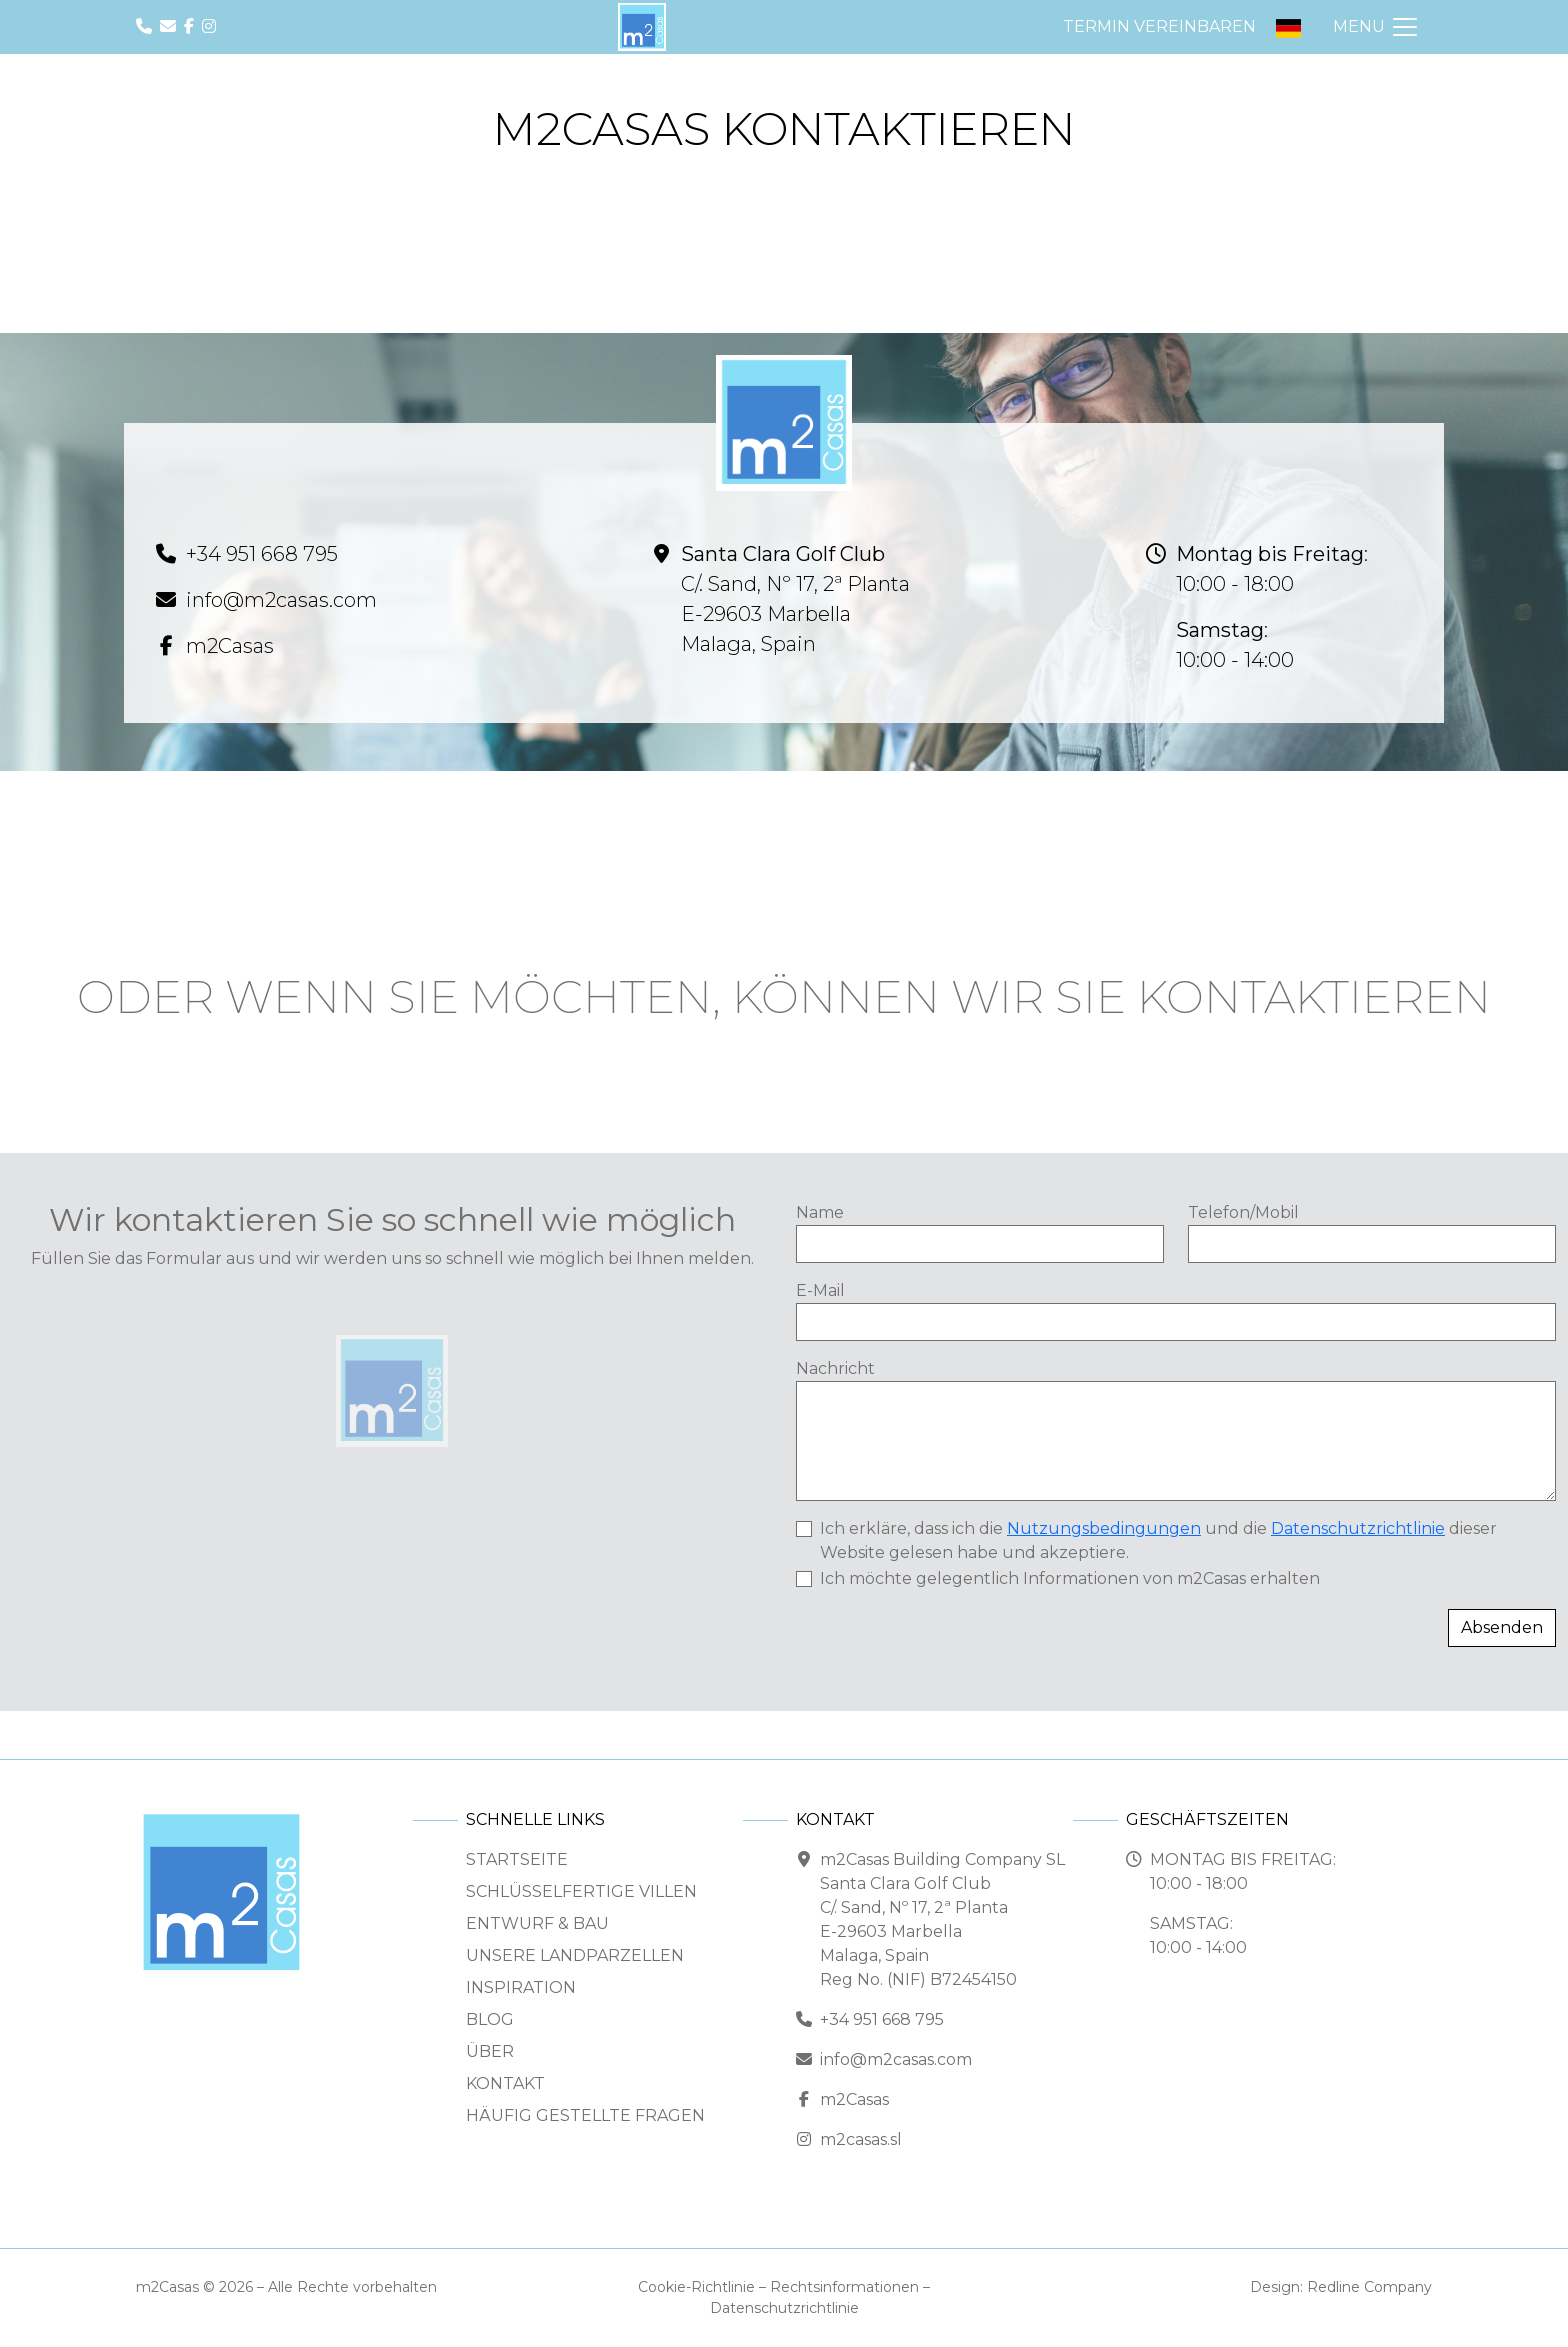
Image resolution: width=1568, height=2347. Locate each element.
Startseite (517, 1859)
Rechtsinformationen (844, 2287)
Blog (490, 2019)
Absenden (1502, 1627)
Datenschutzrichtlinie (1358, 1528)
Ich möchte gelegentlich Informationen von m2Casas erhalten (1070, 1578)
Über (490, 2051)
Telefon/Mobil (1243, 1212)
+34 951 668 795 (262, 554)
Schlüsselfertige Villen (581, 1891)
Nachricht (835, 1368)
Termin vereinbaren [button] (1159, 26)
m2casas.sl (861, 2139)
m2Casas (230, 646)
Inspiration (521, 1987)
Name (820, 1212)
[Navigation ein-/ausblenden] (1376, 27)
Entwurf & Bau (537, 1923)
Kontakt (505, 2083)
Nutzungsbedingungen (1104, 1528)
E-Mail (820, 1290)
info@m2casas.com (281, 600)
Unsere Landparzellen (575, 1955)
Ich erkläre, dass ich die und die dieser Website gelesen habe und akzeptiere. (1158, 1540)
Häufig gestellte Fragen (585, 2115)
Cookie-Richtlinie (696, 2287)
